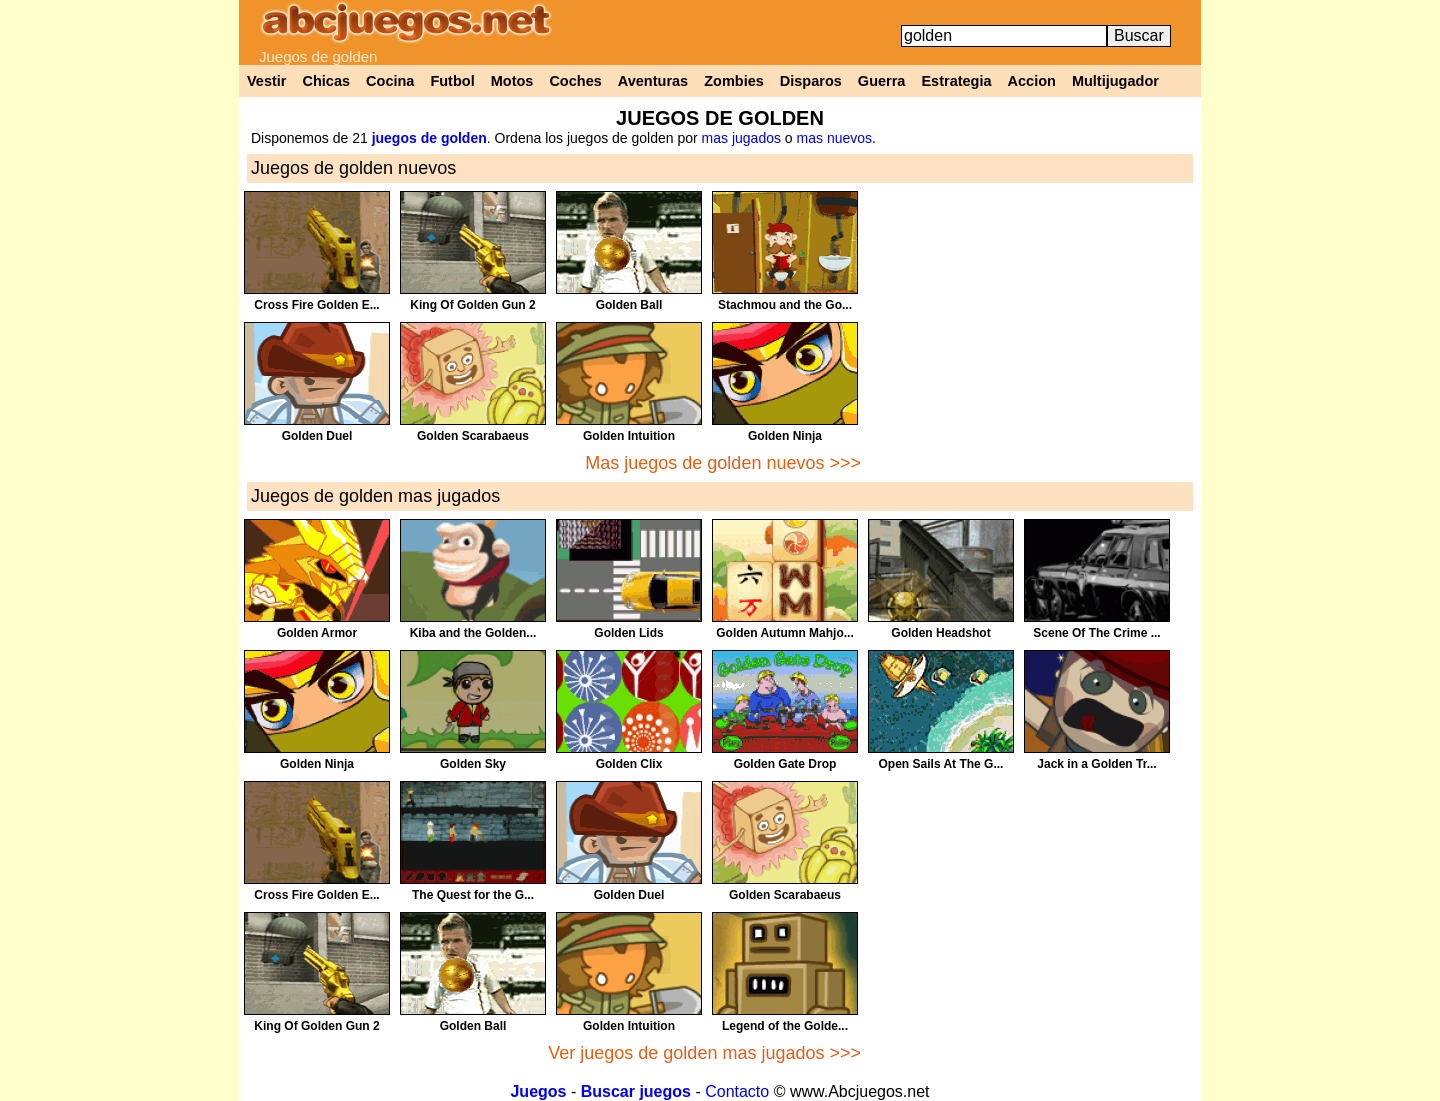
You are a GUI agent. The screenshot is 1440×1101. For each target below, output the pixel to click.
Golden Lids (628, 633)
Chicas (327, 81)
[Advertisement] (1031, 331)
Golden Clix (629, 764)
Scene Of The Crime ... (1096, 633)
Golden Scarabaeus (473, 436)
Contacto (737, 1091)
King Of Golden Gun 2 (472, 305)
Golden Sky (473, 764)
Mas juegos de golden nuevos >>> (723, 463)
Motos (512, 81)
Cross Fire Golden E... (316, 305)
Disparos (811, 81)
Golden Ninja (785, 436)
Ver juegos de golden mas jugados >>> (704, 1053)
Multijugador (1115, 81)
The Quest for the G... (473, 895)
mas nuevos (834, 138)
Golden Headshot (940, 633)
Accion (1032, 81)
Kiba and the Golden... (473, 633)
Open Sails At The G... (941, 764)
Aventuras (653, 81)
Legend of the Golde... (785, 1026)
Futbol (452, 81)
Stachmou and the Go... (785, 305)
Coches (575, 81)
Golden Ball (629, 305)
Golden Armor (317, 633)
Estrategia (956, 81)
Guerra (882, 81)
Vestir (267, 81)
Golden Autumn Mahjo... (785, 633)
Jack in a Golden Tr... (1096, 764)
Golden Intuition (629, 436)
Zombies (734, 81)
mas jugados (741, 138)
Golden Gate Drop (785, 764)
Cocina (390, 81)
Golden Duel (317, 436)
